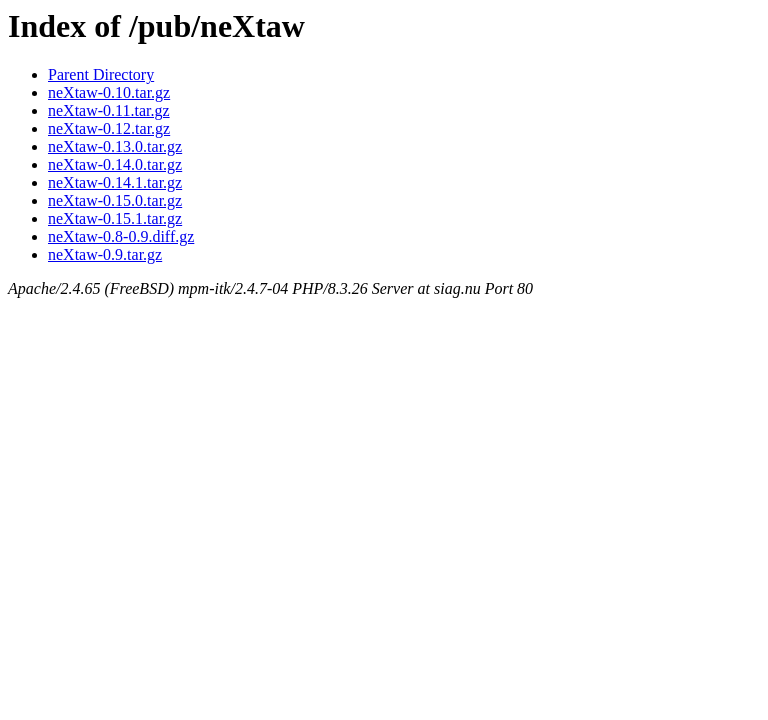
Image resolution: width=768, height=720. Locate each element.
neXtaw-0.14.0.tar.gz (115, 164)
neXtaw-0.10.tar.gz (109, 92)
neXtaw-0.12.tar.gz (109, 128)
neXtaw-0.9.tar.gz (105, 254)
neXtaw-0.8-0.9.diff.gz (121, 236)
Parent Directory (101, 74)
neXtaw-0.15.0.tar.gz (115, 200)
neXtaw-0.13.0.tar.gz (115, 146)
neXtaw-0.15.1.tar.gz (115, 218)
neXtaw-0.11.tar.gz (109, 110)
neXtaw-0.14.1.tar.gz (115, 182)
